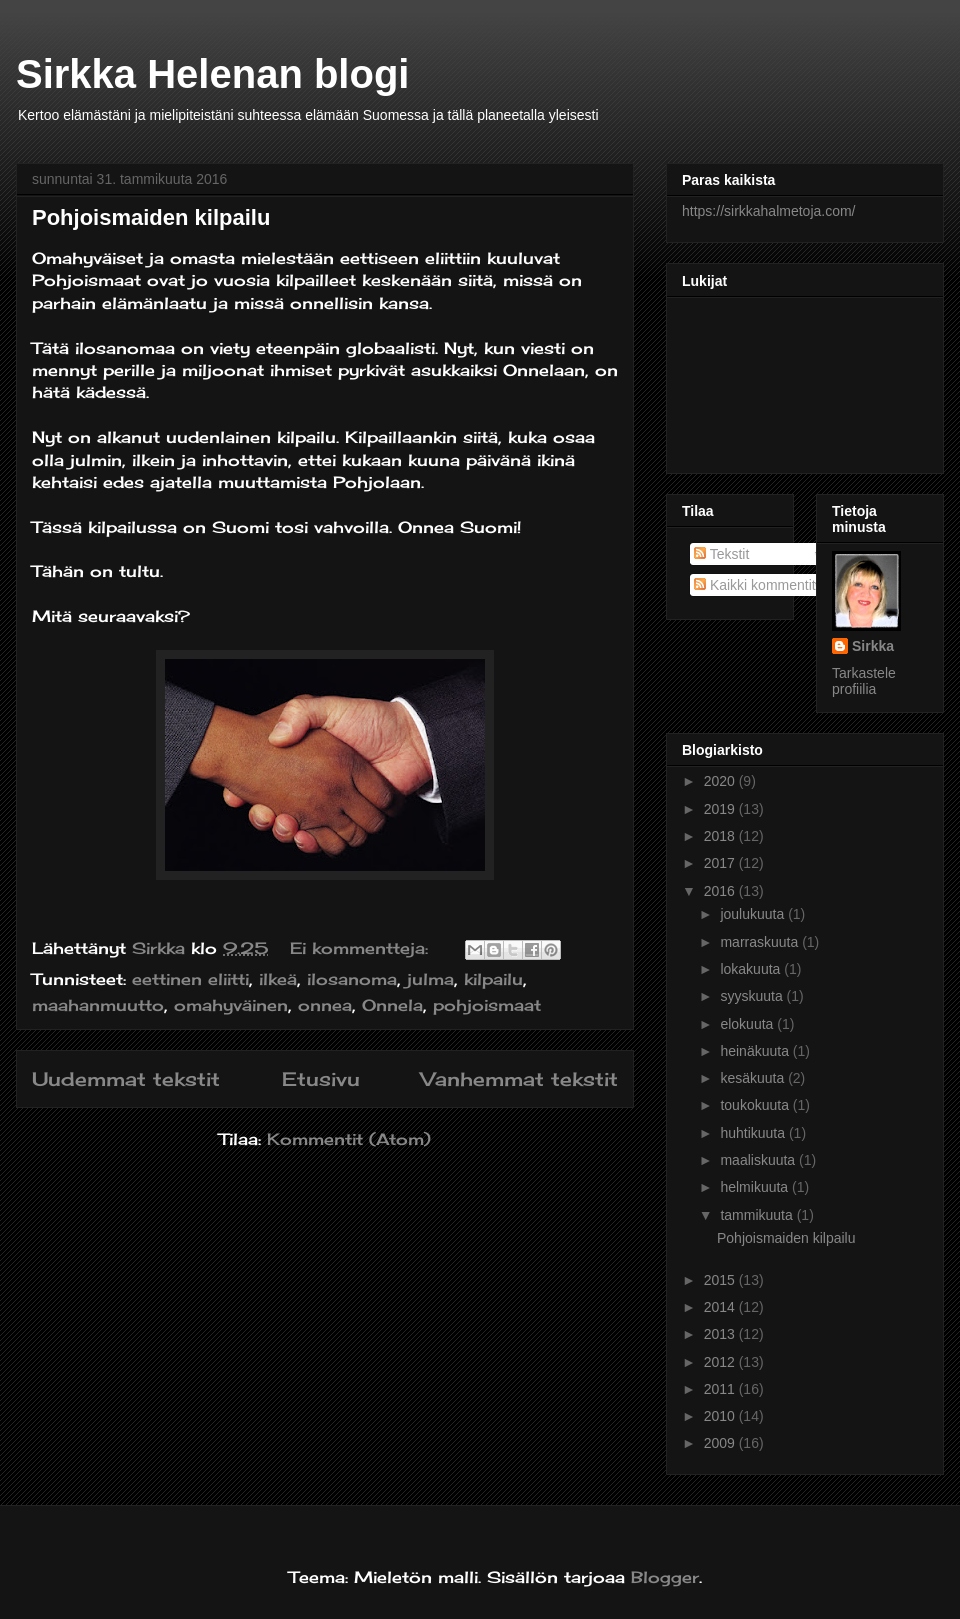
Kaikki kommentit (755, 585)
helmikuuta (756, 1187)
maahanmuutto (98, 1005)
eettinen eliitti (190, 979)
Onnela (392, 1005)
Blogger (665, 1577)
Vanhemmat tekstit (519, 1079)
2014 (721, 1307)
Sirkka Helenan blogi (212, 74)
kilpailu (493, 979)
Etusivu (321, 1079)
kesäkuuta (754, 1078)
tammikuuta (758, 1215)
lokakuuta (752, 969)
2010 (721, 1416)
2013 (721, 1334)
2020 (721, 781)
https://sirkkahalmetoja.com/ (769, 211)
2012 (721, 1362)
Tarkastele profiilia (864, 681)
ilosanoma (352, 979)
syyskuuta (753, 996)
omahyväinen (231, 1005)
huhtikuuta (754, 1133)
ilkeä (278, 979)
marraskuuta (761, 942)
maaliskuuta (759, 1160)
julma (430, 979)
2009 (721, 1443)
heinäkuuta (756, 1051)
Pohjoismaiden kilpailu (151, 217)
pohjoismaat (487, 1005)
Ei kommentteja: (362, 948)
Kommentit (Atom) (349, 1139)
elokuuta (748, 1024)
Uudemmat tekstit (126, 1079)
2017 (721, 863)
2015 (721, 1280)
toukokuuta (756, 1105)
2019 (721, 809)
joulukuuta (754, 914)
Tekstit (721, 554)
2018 (721, 836)
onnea (325, 1005)
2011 (721, 1389)
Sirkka (873, 646)
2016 (721, 891)
